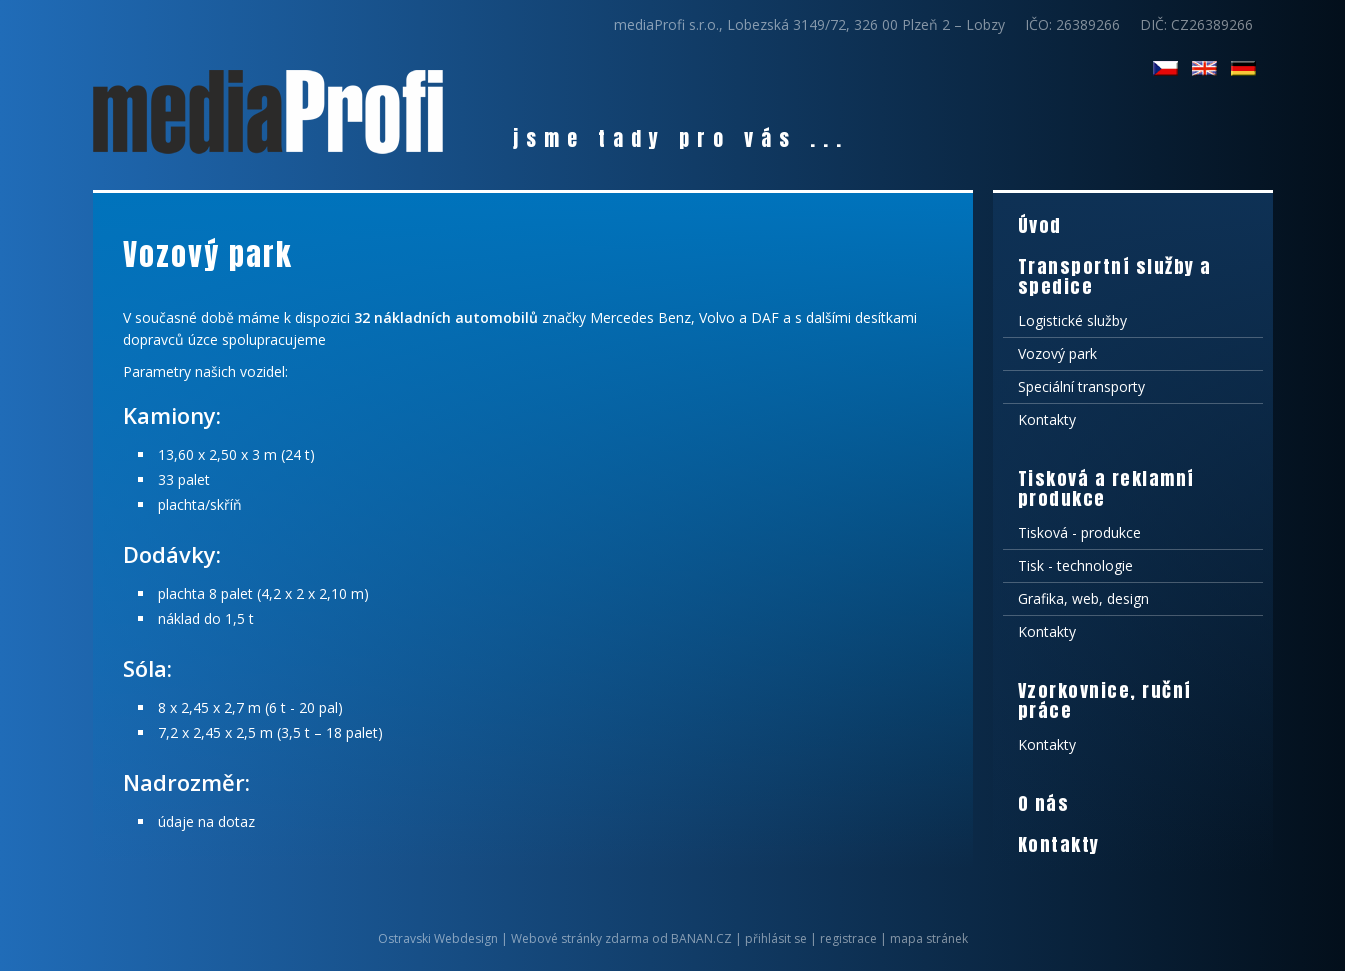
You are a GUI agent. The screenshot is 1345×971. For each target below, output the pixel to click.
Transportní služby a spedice (1115, 276)
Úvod (1040, 225)
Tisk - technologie (1075, 565)
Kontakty (1047, 419)
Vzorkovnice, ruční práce (1105, 700)
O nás (1044, 803)
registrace (848, 938)
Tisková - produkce (1079, 532)
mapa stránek (929, 938)
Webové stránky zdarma (580, 938)
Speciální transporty (1081, 386)
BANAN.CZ (701, 938)
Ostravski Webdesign (439, 938)
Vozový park (1057, 353)
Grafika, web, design (1083, 598)
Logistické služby (1072, 320)
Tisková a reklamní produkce (1106, 488)
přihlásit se (776, 938)
